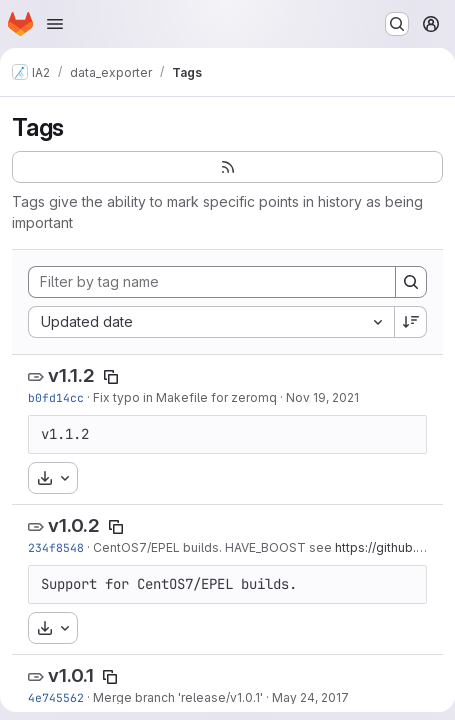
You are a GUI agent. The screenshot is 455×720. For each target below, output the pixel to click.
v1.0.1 (71, 675)
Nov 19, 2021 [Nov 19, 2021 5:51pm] (322, 397)
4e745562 (56, 697)
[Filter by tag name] (212, 282)
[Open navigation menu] (55, 24)
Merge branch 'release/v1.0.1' (178, 697)
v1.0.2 (74, 525)
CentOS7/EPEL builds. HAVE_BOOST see (214, 547)
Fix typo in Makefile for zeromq (185, 397)
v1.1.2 (71, 375)
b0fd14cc (56, 397)
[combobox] (211, 322)
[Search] (411, 282)
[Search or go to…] (397, 24)
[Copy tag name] (111, 377)
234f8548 (56, 547)
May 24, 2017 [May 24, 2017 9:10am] (310, 697)
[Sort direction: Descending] (411, 322)
